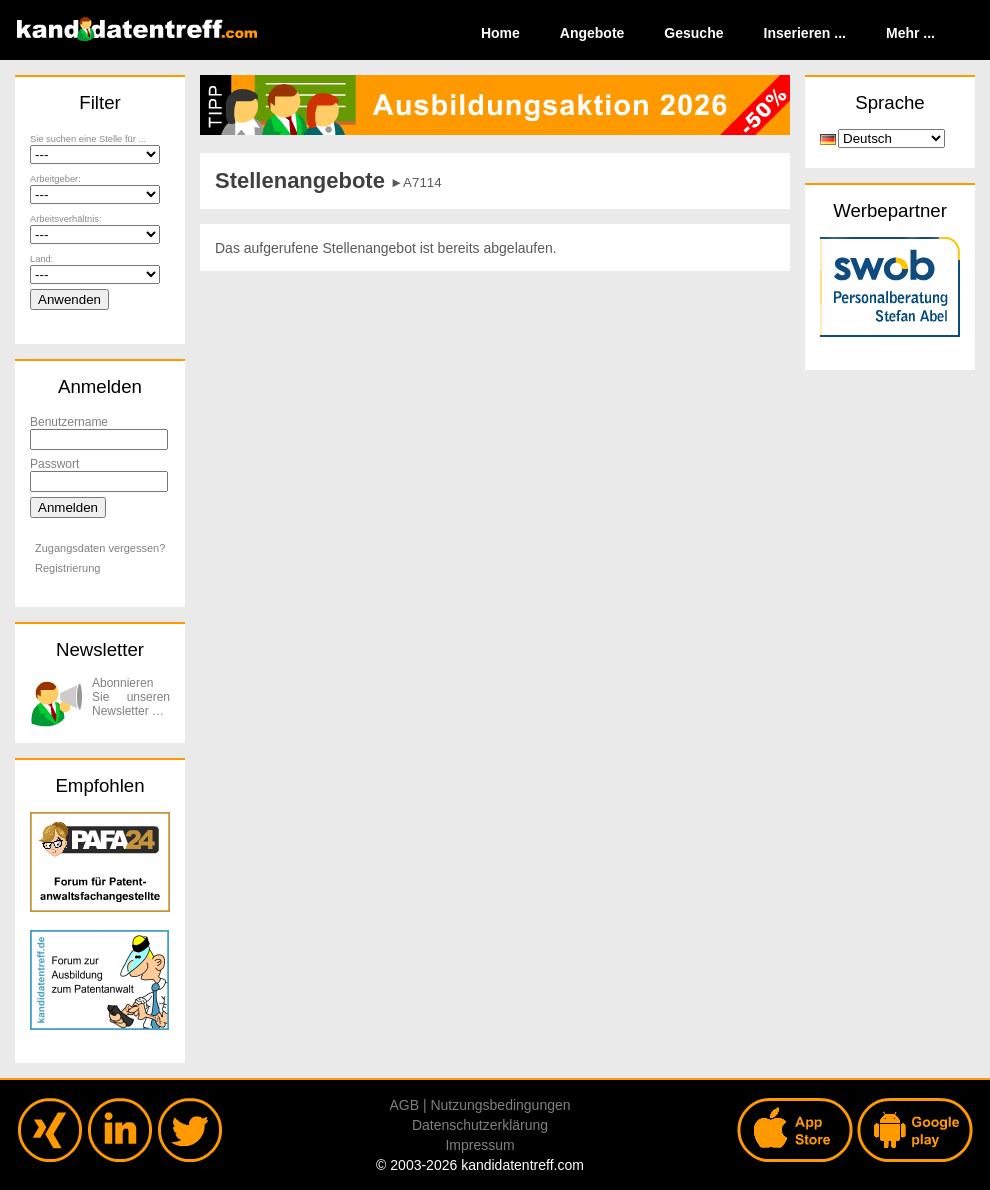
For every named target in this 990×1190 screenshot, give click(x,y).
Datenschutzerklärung (480, 1125)
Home (500, 33)
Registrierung (67, 568)
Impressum (479, 1145)
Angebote (592, 33)
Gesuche (693, 33)
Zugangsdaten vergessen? (100, 548)
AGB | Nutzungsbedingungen (479, 1105)
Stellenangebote (300, 180)
